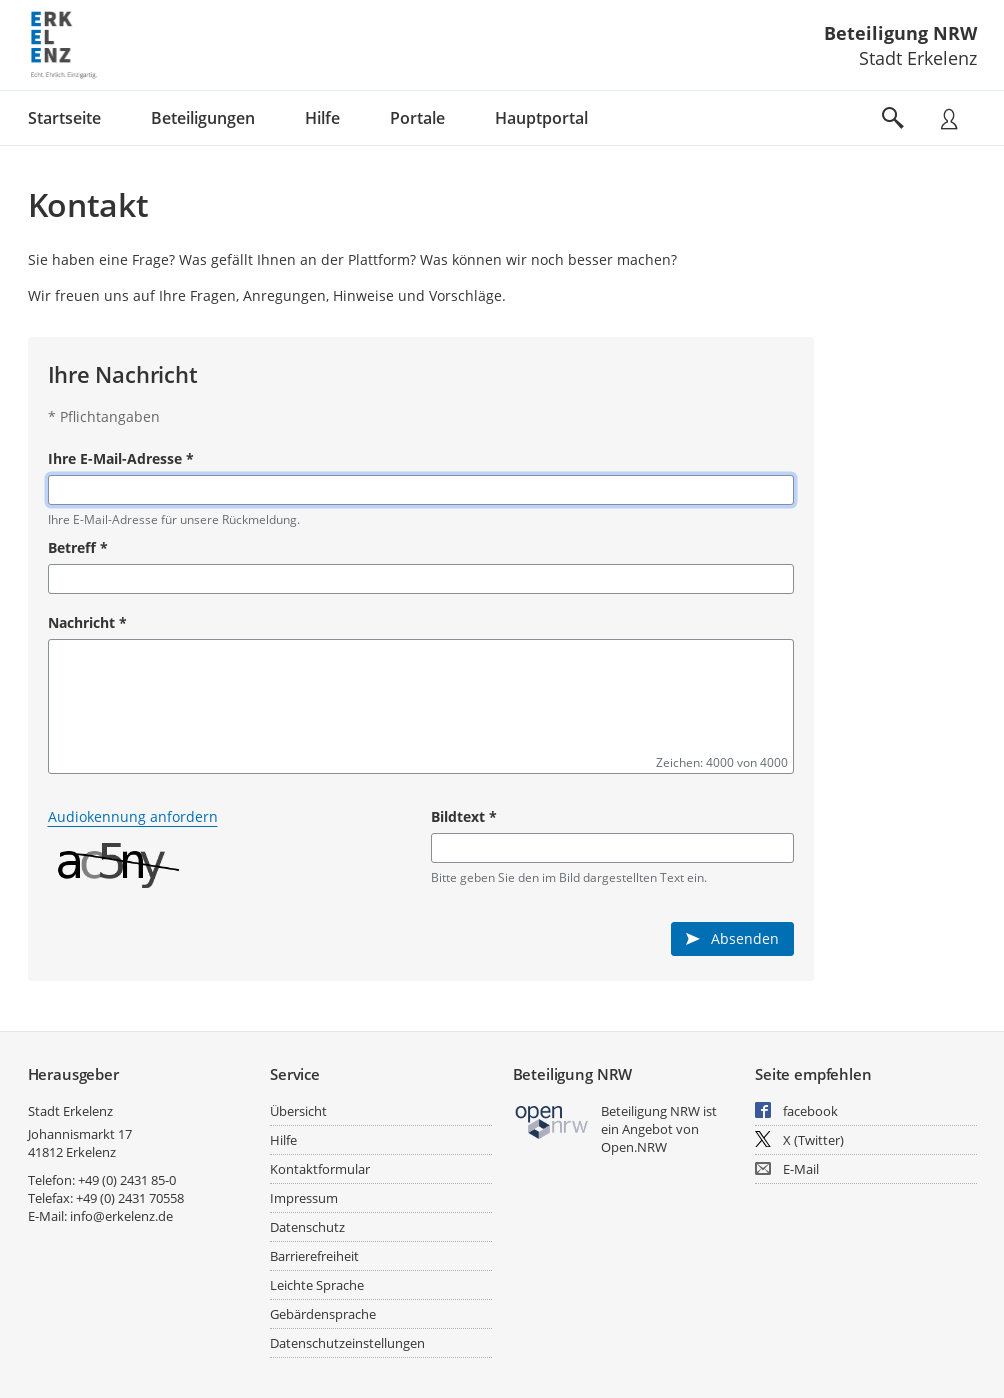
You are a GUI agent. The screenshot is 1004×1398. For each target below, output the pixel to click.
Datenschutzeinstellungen (347, 1343)
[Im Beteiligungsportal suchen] (893, 118)
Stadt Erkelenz (70, 1111)
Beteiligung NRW (900, 33)
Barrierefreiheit (314, 1256)
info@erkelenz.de (121, 1216)
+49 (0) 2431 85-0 (127, 1180)
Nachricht (87, 622)
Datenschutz (307, 1227)
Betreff (78, 547)
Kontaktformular (320, 1169)
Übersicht (298, 1111)
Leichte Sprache (317, 1285)
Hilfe (283, 1140)
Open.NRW (634, 1147)
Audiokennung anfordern (133, 816)
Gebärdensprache (323, 1314)
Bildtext (464, 816)
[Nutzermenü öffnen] (949, 118)
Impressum (304, 1198)
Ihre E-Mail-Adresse (121, 458)
